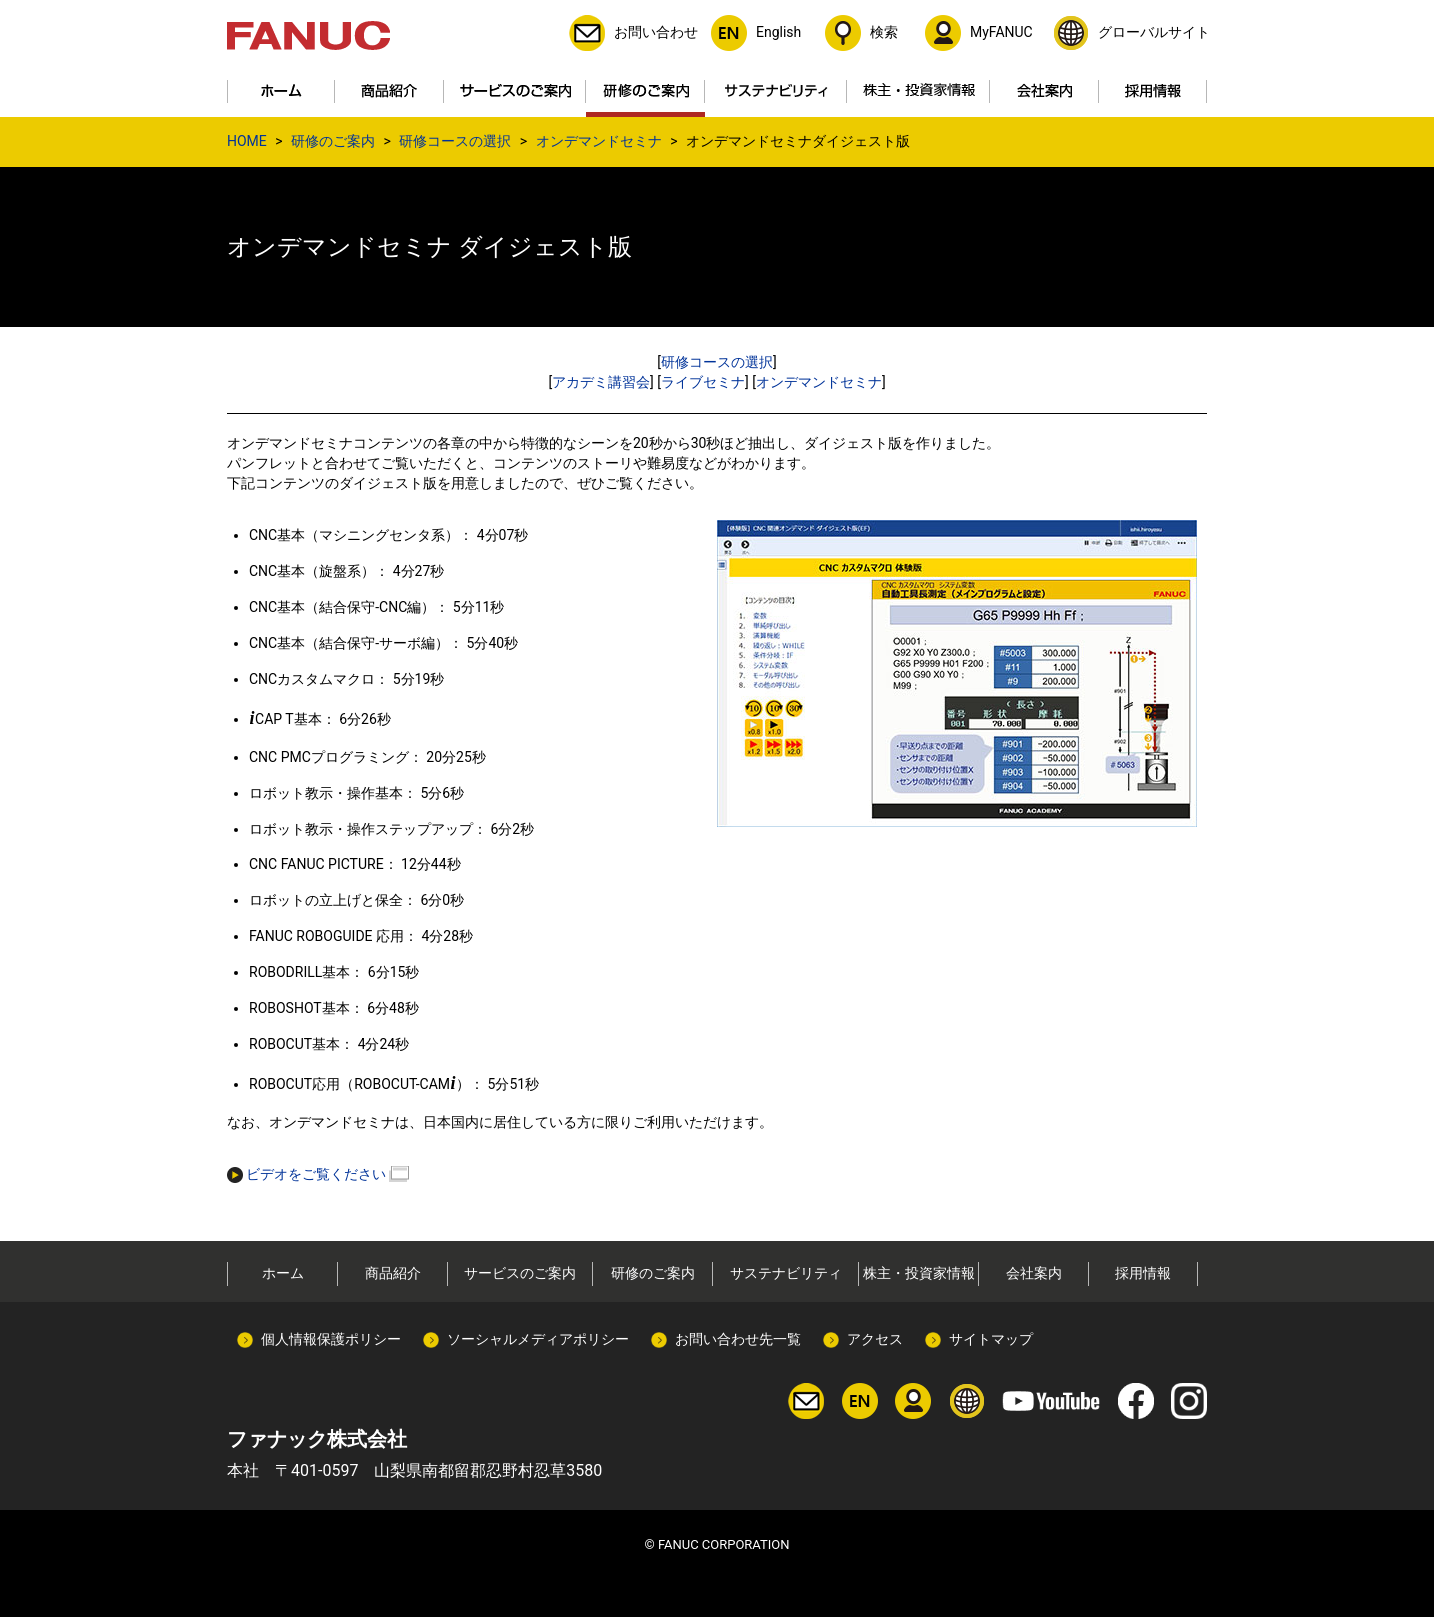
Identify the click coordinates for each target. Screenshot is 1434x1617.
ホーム (283, 1273)
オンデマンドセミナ (599, 141)
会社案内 (1034, 1273)
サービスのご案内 (520, 1273)
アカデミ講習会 (601, 382)
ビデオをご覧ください (306, 1174)
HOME (247, 141)
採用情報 (1143, 1273)
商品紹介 (393, 1273)
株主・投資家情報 (919, 1273)
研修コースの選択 (455, 141)
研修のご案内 (333, 141)
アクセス (875, 1339)
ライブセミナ (703, 382)
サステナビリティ (786, 1273)
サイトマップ (991, 1339)
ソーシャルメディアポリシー (538, 1339)
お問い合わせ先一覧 (738, 1339)
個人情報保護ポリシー (331, 1339)
